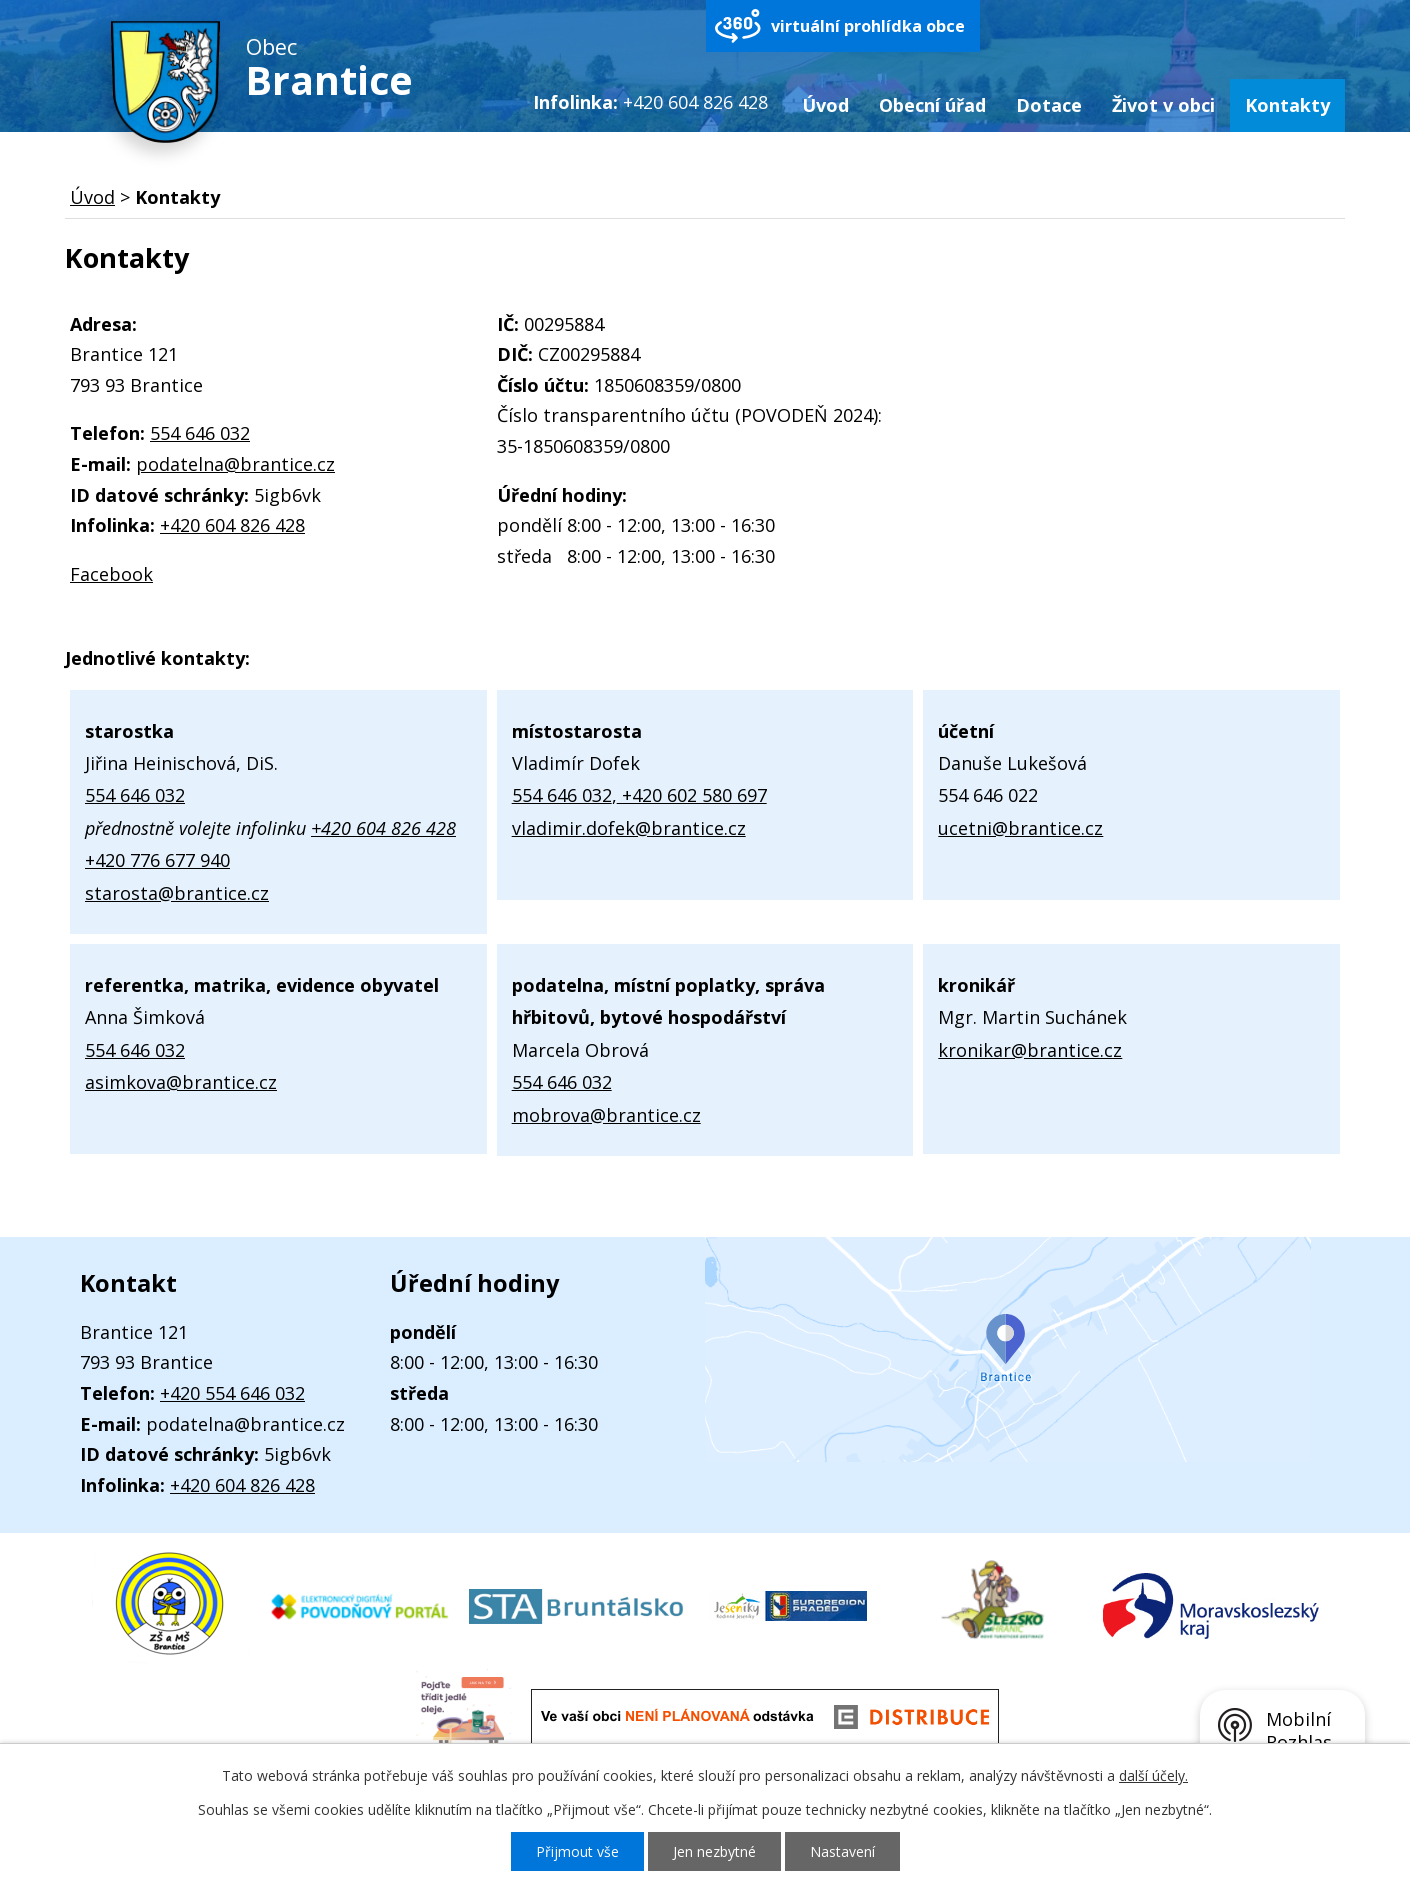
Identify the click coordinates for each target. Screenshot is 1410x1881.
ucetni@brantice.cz (1020, 828)
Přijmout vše (577, 1851)
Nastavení (842, 1851)
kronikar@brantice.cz (1030, 1050)
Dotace (1049, 105)
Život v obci (1163, 105)
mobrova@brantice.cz (606, 1115)
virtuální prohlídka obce (868, 26)
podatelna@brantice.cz (235, 464)
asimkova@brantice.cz (181, 1082)
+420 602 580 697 (692, 795)
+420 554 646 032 (232, 1393)
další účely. (1153, 1775)
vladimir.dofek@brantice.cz (629, 828)
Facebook (111, 574)
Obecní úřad (932, 105)
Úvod (825, 105)
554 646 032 (200, 433)
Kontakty (1287, 105)
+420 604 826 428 (232, 525)
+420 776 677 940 (157, 860)
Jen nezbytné (714, 1851)
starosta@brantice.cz (177, 893)
